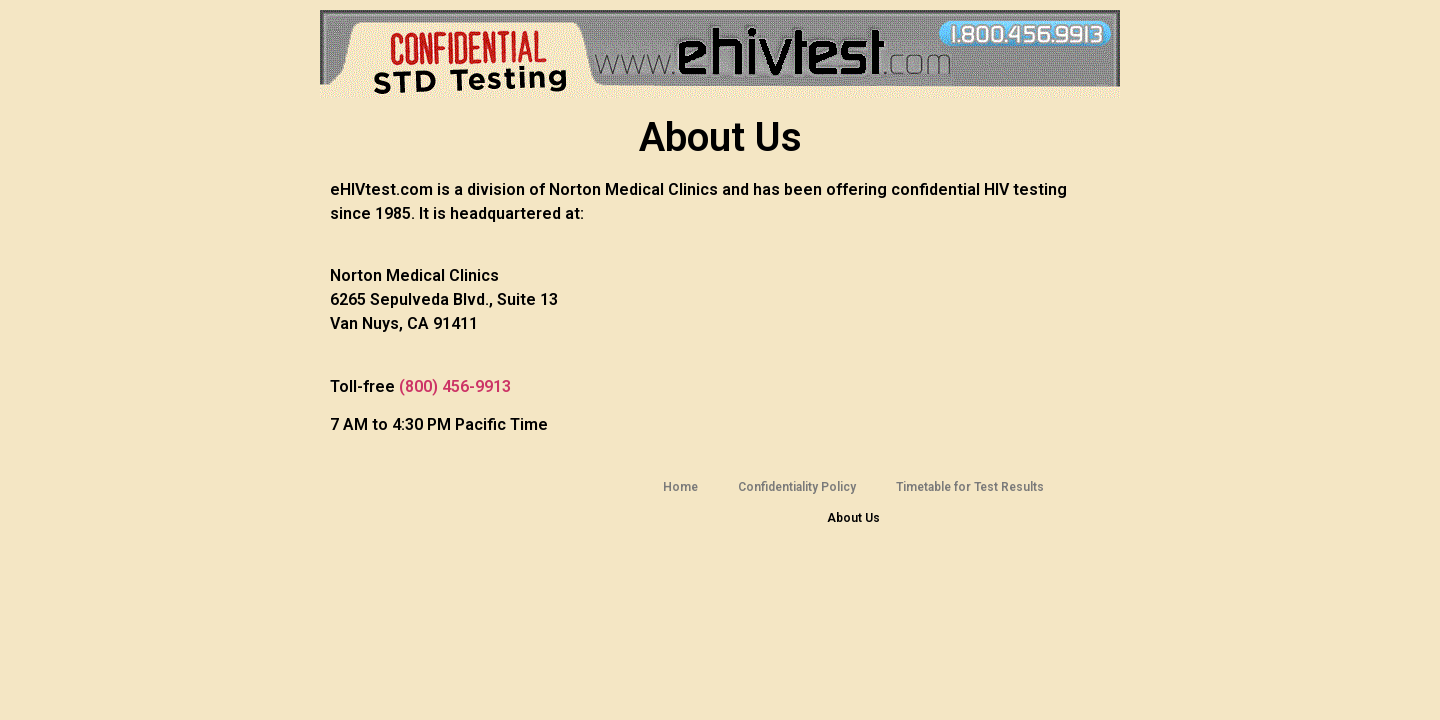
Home (680, 487)
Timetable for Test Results (970, 487)
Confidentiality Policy (797, 487)
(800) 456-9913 (455, 386)
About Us (853, 518)
